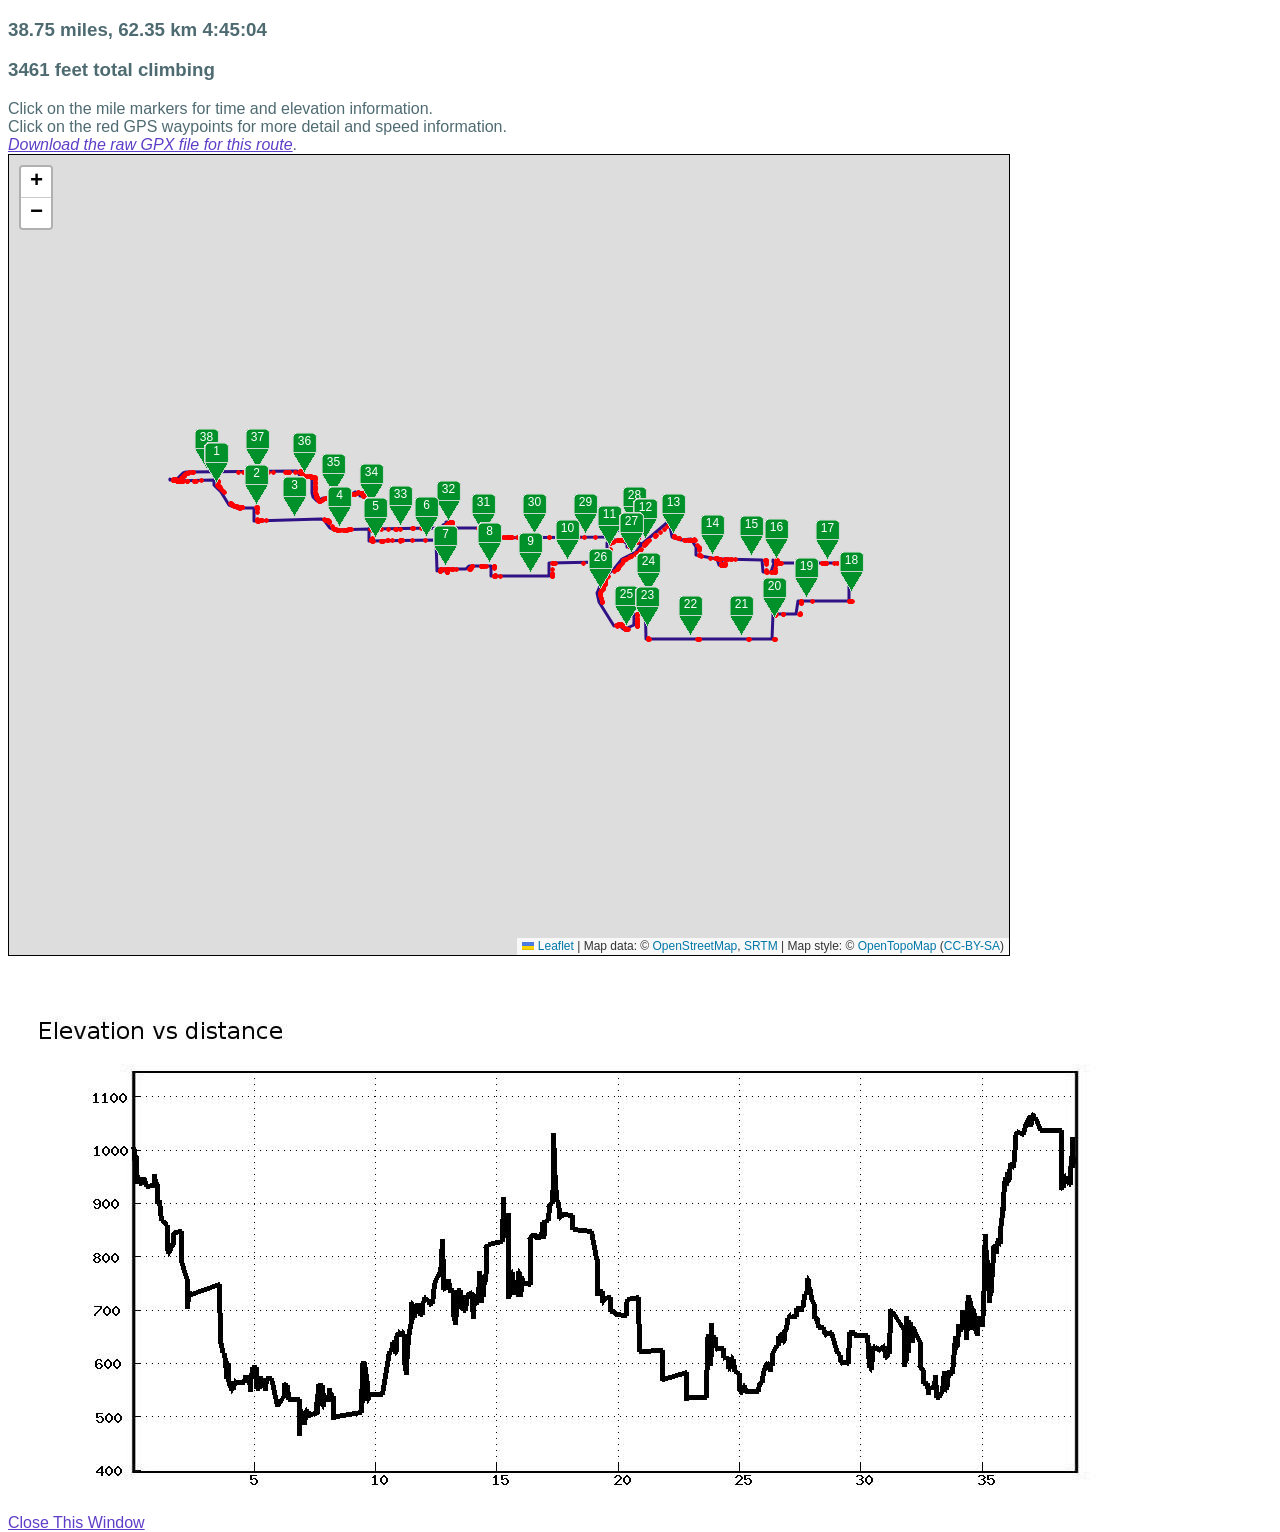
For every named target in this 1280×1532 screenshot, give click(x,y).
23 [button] (647, 595)
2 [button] (256, 473)
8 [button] (489, 531)
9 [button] (530, 541)
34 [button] (371, 472)
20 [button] (774, 586)
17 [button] (827, 528)
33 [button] (400, 494)
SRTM (761, 946)
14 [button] (712, 523)
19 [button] (806, 566)
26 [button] (600, 557)
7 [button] (445, 534)
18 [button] (851, 560)
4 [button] (339, 495)
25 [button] (626, 594)
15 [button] (751, 524)
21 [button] (741, 604)
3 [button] (294, 485)
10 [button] (567, 528)
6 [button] (426, 505)
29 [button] (585, 502)
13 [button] (673, 502)
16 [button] (776, 527)
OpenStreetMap (695, 946)
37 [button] (257, 437)
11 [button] (609, 514)
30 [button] (534, 502)
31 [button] (483, 502)
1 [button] (216, 451)
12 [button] (645, 507)
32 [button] (448, 489)
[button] (187, 481)
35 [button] (333, 462)
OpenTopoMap (897, 946)
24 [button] (648, 561)
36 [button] (304, 441)
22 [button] (690, 604)
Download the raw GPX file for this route (150, 144)
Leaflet (547, 946)
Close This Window (76, 1522)
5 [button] (375, 506)
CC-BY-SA (972, 946)
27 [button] (631, 521)
